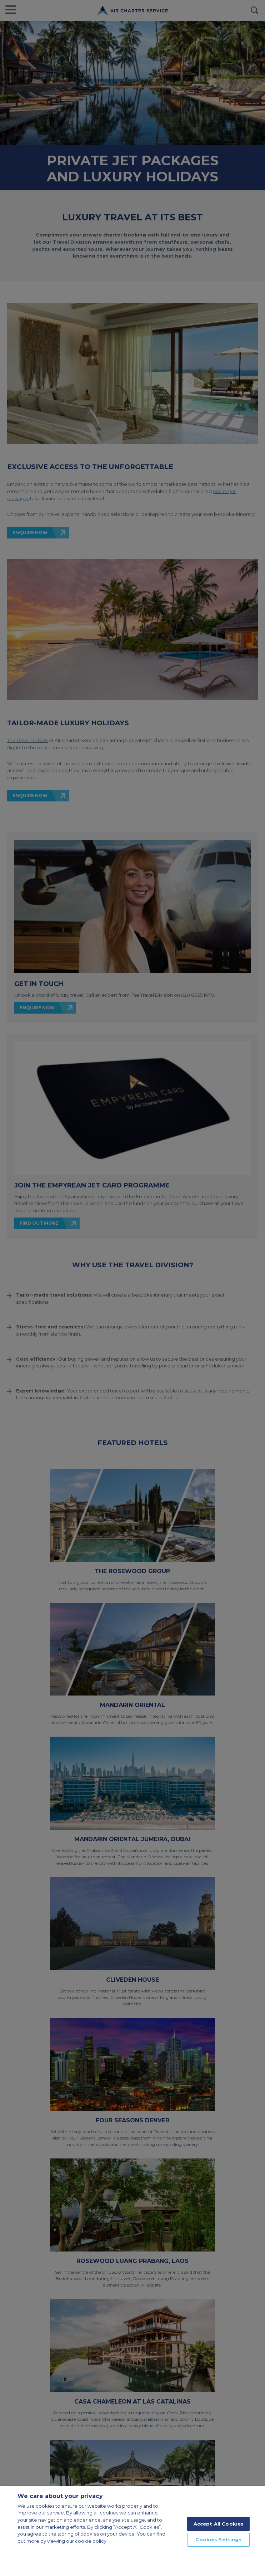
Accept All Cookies (219, 2524)
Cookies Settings (218, 2539)
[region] (132, 2531)
